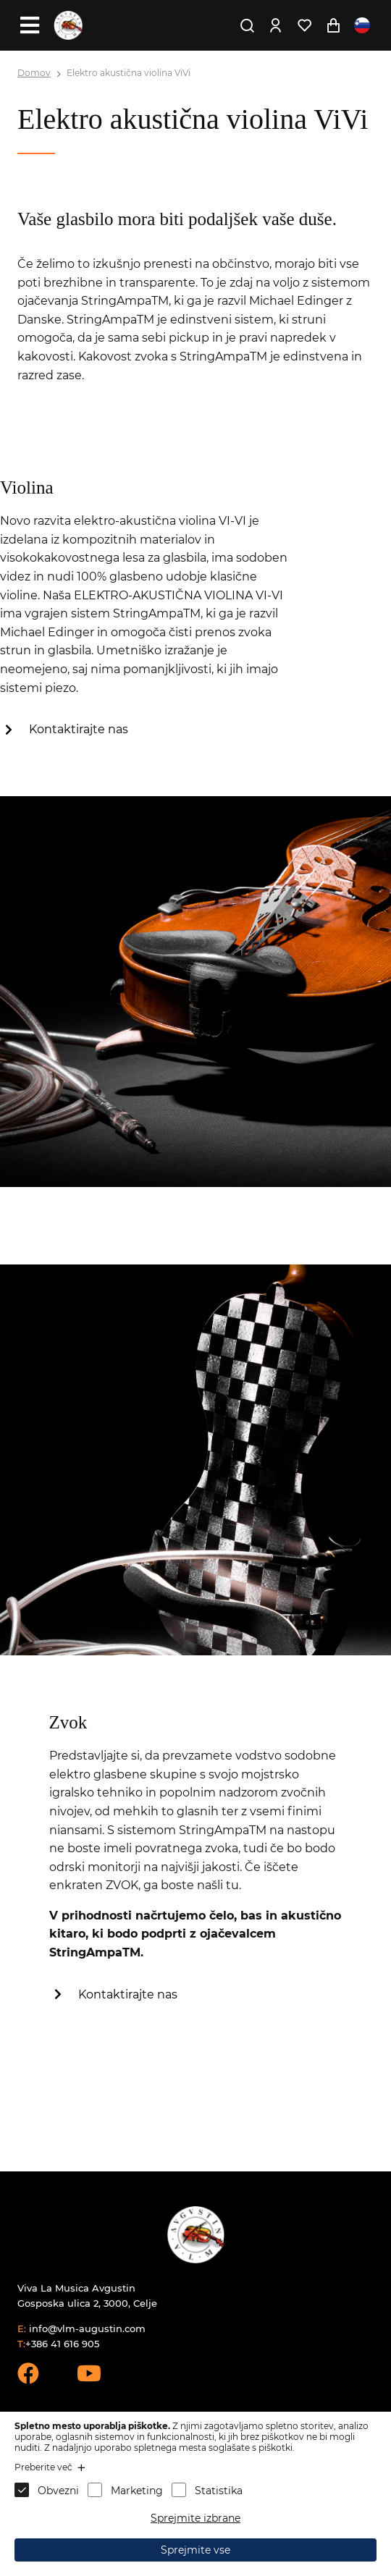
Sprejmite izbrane (195, 2518)
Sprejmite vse (195, 2549)
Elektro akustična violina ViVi (128, 72)
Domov (34, 72)
